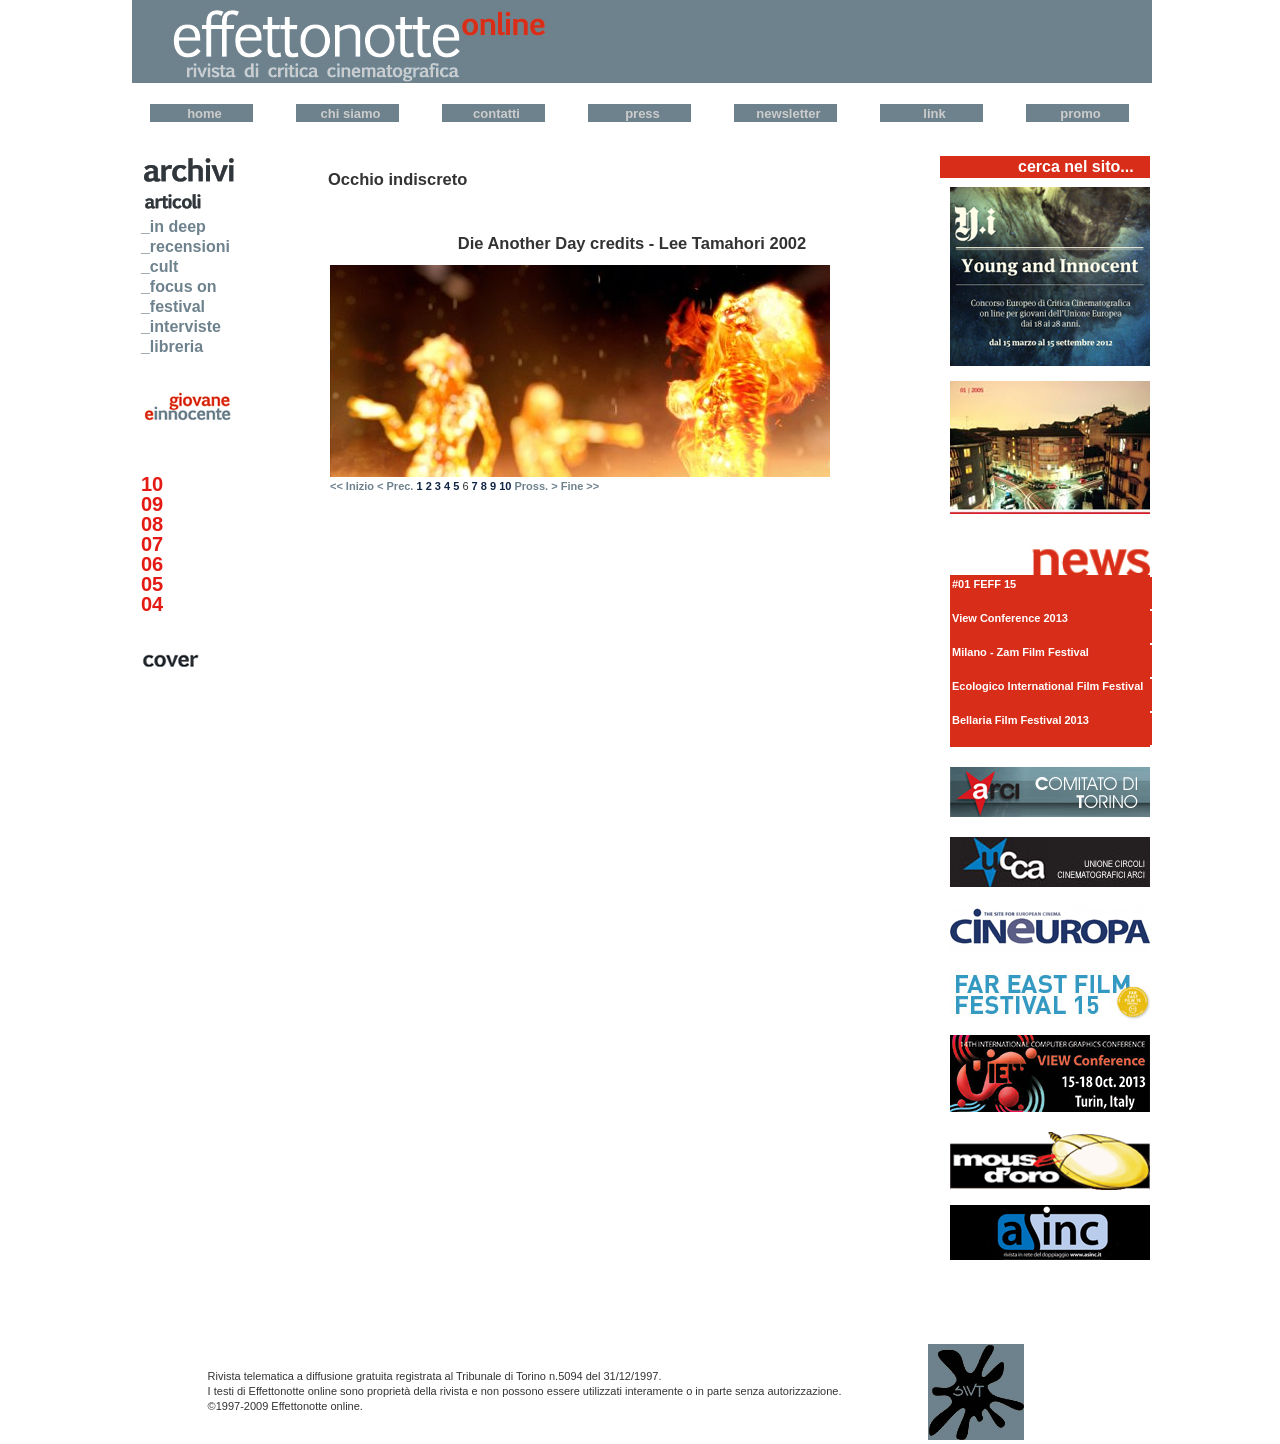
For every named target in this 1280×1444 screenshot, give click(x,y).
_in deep (173, 226)
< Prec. (395, 486)
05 (152, 584)
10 (152, 484)
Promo (1080, 113)
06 (152, 564)
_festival (173, 306)
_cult (159, 266)
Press (642, 113)
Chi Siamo (351, 113)
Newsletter (788, 113)
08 (152, 524)
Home (204, 113)
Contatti (496, 113)
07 (152, 544)
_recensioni (185, 246)
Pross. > (535, 486)
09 (152, 504)
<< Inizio (352, 486)
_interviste (181, 326)
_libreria (172, 346)
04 (152, 604)
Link (934, 113)
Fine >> (580, 486)
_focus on (179, 286)
